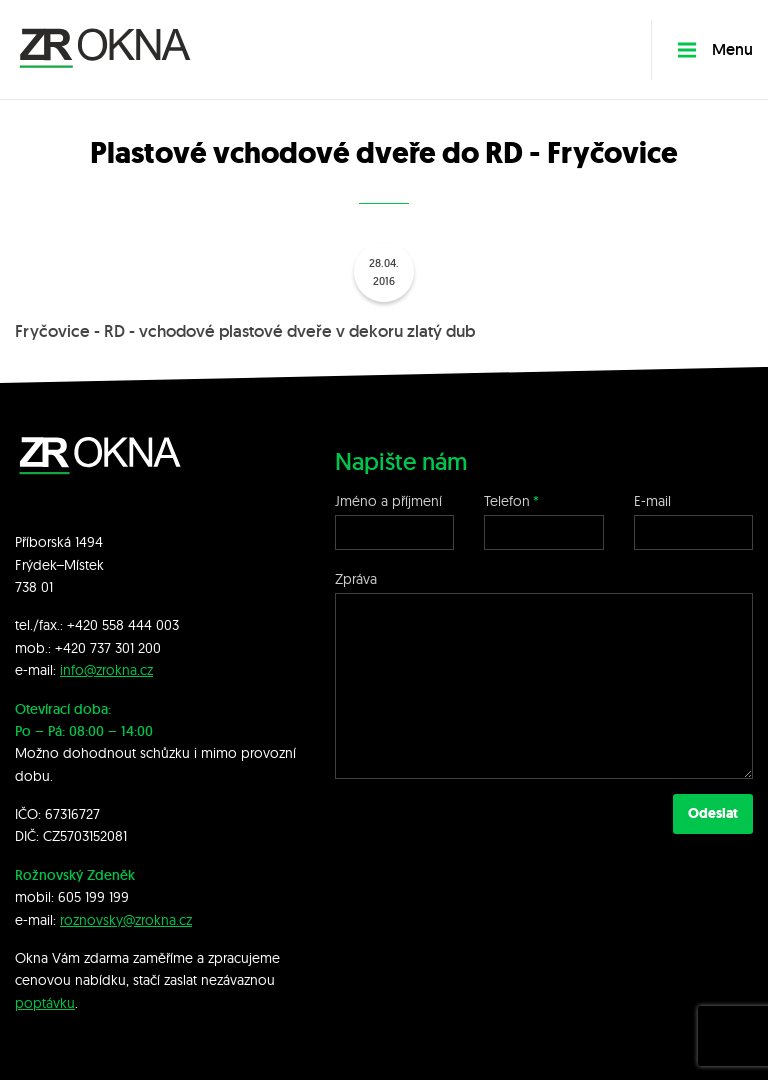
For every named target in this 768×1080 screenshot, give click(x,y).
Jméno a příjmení (388, 501)
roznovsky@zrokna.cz (126, 920)
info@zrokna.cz (106, 670)
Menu (715, 49)
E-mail (652, 501)
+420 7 (76, 648)
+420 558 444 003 (123, 625)
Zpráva (356, 579)
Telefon (507, 501)
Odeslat (713, 813)
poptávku (45, 1003)
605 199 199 (93, 897)
